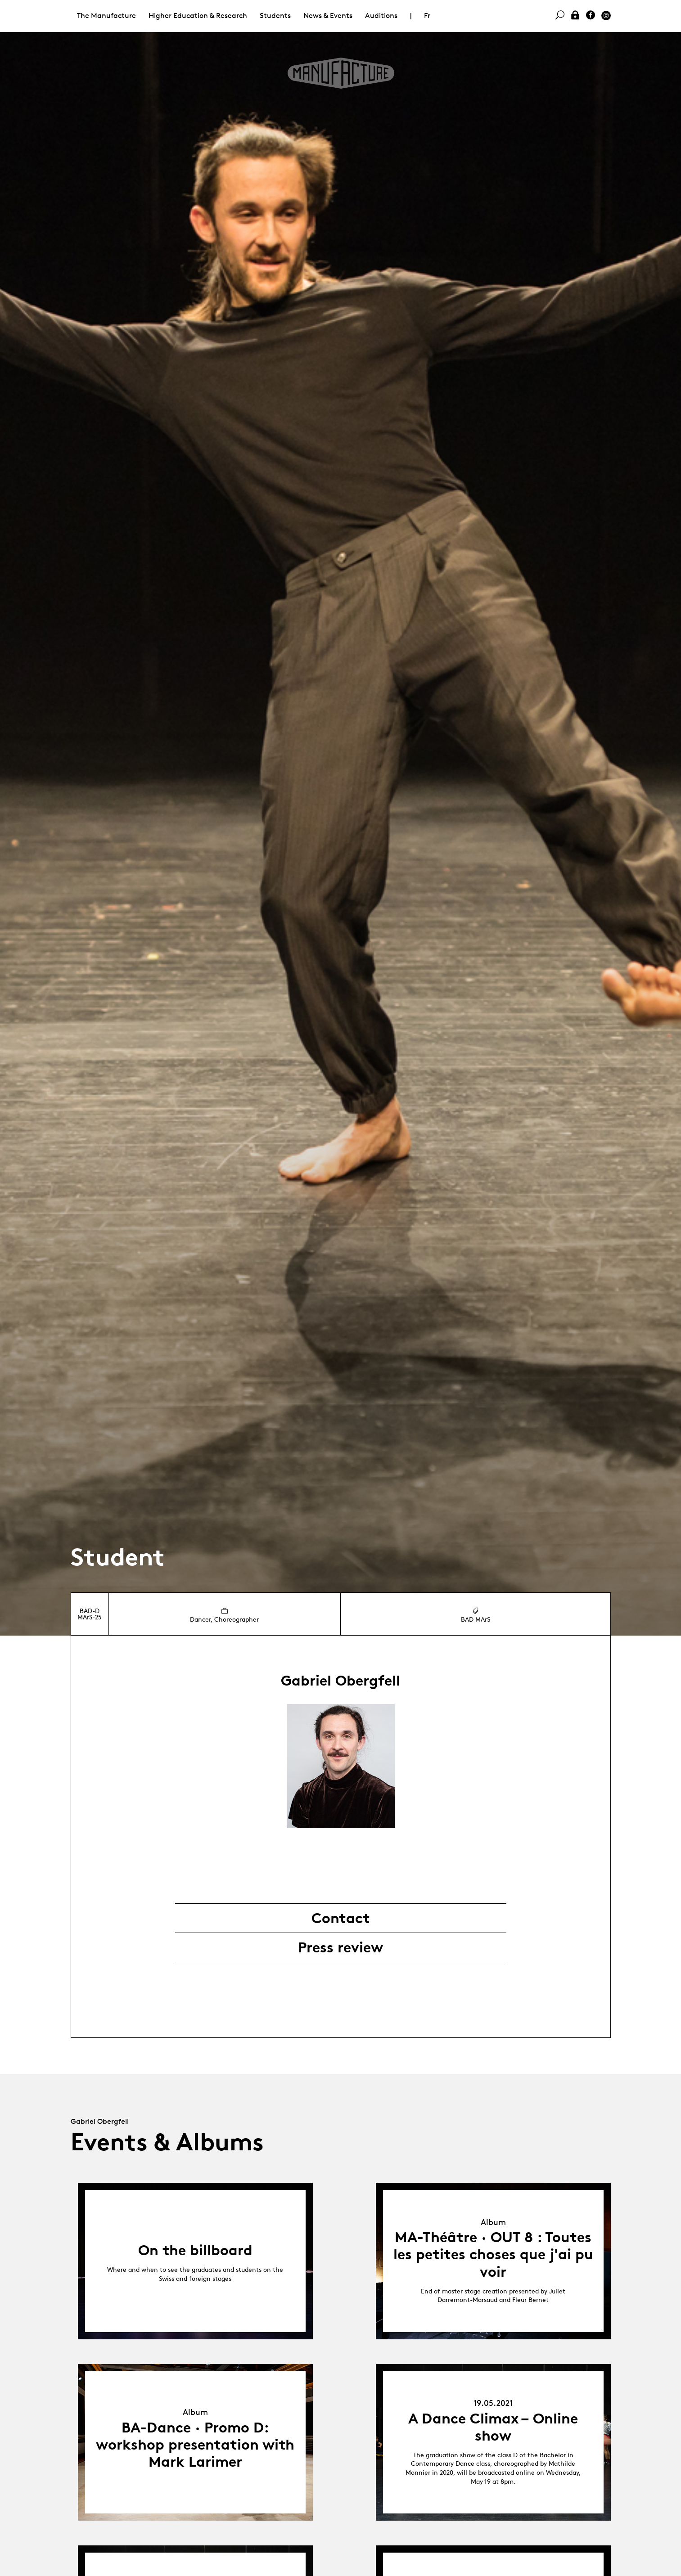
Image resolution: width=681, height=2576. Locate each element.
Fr (427, 15)
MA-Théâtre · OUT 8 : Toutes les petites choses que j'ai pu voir (493, 2254)
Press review (340, 1947)
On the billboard (195, 2250)
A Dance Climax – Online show (493, 2427)
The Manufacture (106, 15)
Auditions (381, 15)
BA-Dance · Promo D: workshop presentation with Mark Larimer (195, 2445)
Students (275, 15)
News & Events (327, 15)
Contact (340, 1918)
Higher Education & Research (198, 15)
